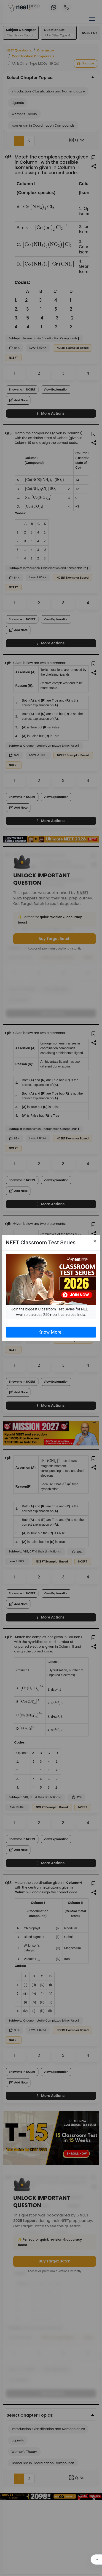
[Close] (95, 1241)
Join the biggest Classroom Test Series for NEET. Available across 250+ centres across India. (51, 1312)
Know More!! (51, 1332)
